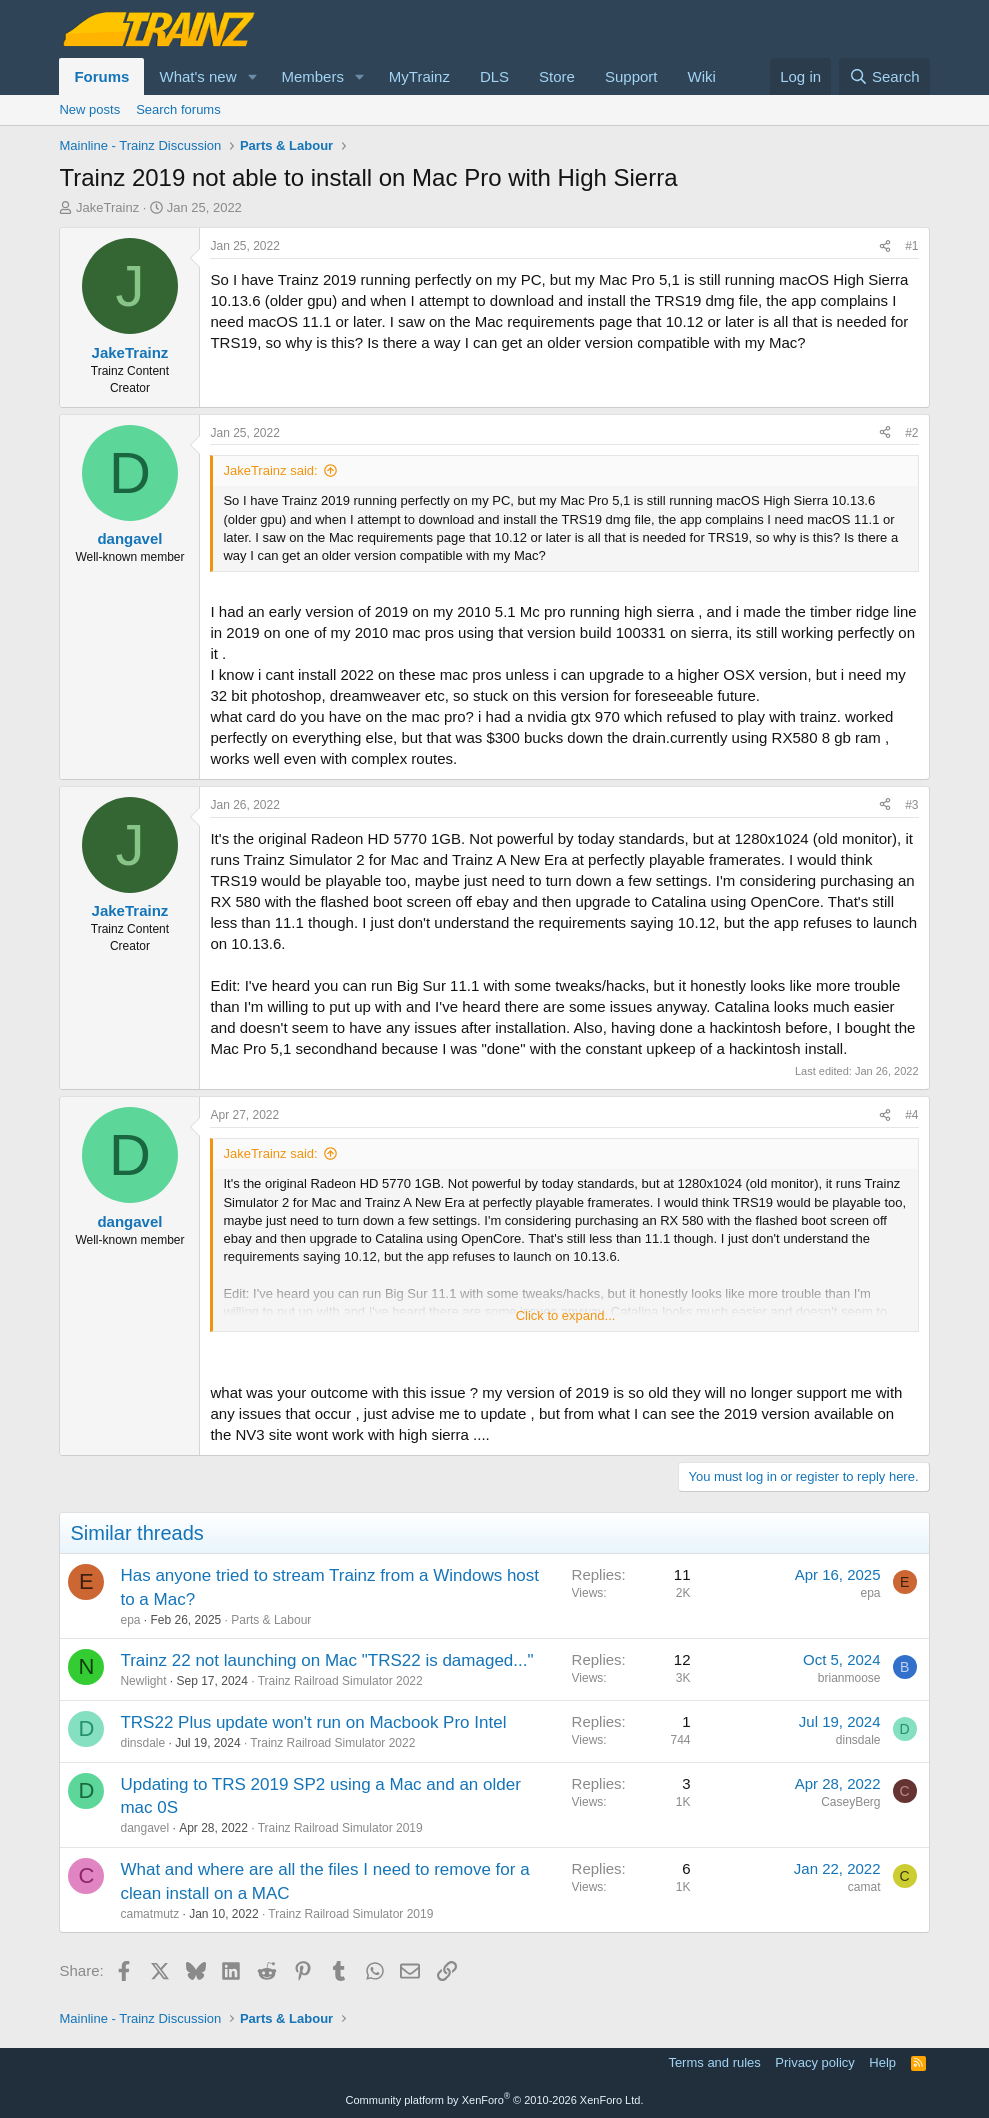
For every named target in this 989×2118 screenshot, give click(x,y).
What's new (197, 76)
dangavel (144, 1828)
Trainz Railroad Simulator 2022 (340, 1681)
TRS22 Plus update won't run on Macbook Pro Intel (313, 1722)
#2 (911, 433)
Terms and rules (714, 2062)
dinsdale (142, 1743)
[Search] (884, 76)
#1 (911, 246)
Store (557, 76)
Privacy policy (814, 2062)
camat (864, 1887)
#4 (911, 1115)
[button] (252, 76)
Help (882, 2062)
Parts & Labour (271, 1620)
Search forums (178, 109)
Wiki (702, 76)
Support (631, 76)
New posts (89, 109)
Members (312, 76)
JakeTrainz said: (270, 470)
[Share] (885, 246)
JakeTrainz (107, 207)
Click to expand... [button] (566, 1315)
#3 (911, 805)
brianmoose (849, 1678)
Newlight (143, 1681)
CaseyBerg (850, 1802)
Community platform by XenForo (495, 2100)
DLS (494, 76)
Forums (101, 76)
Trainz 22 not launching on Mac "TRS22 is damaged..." (326, 1660)
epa (130, 1620)
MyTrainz (419, 76)
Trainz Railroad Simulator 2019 (340, 1828)
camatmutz (149, 1914)
